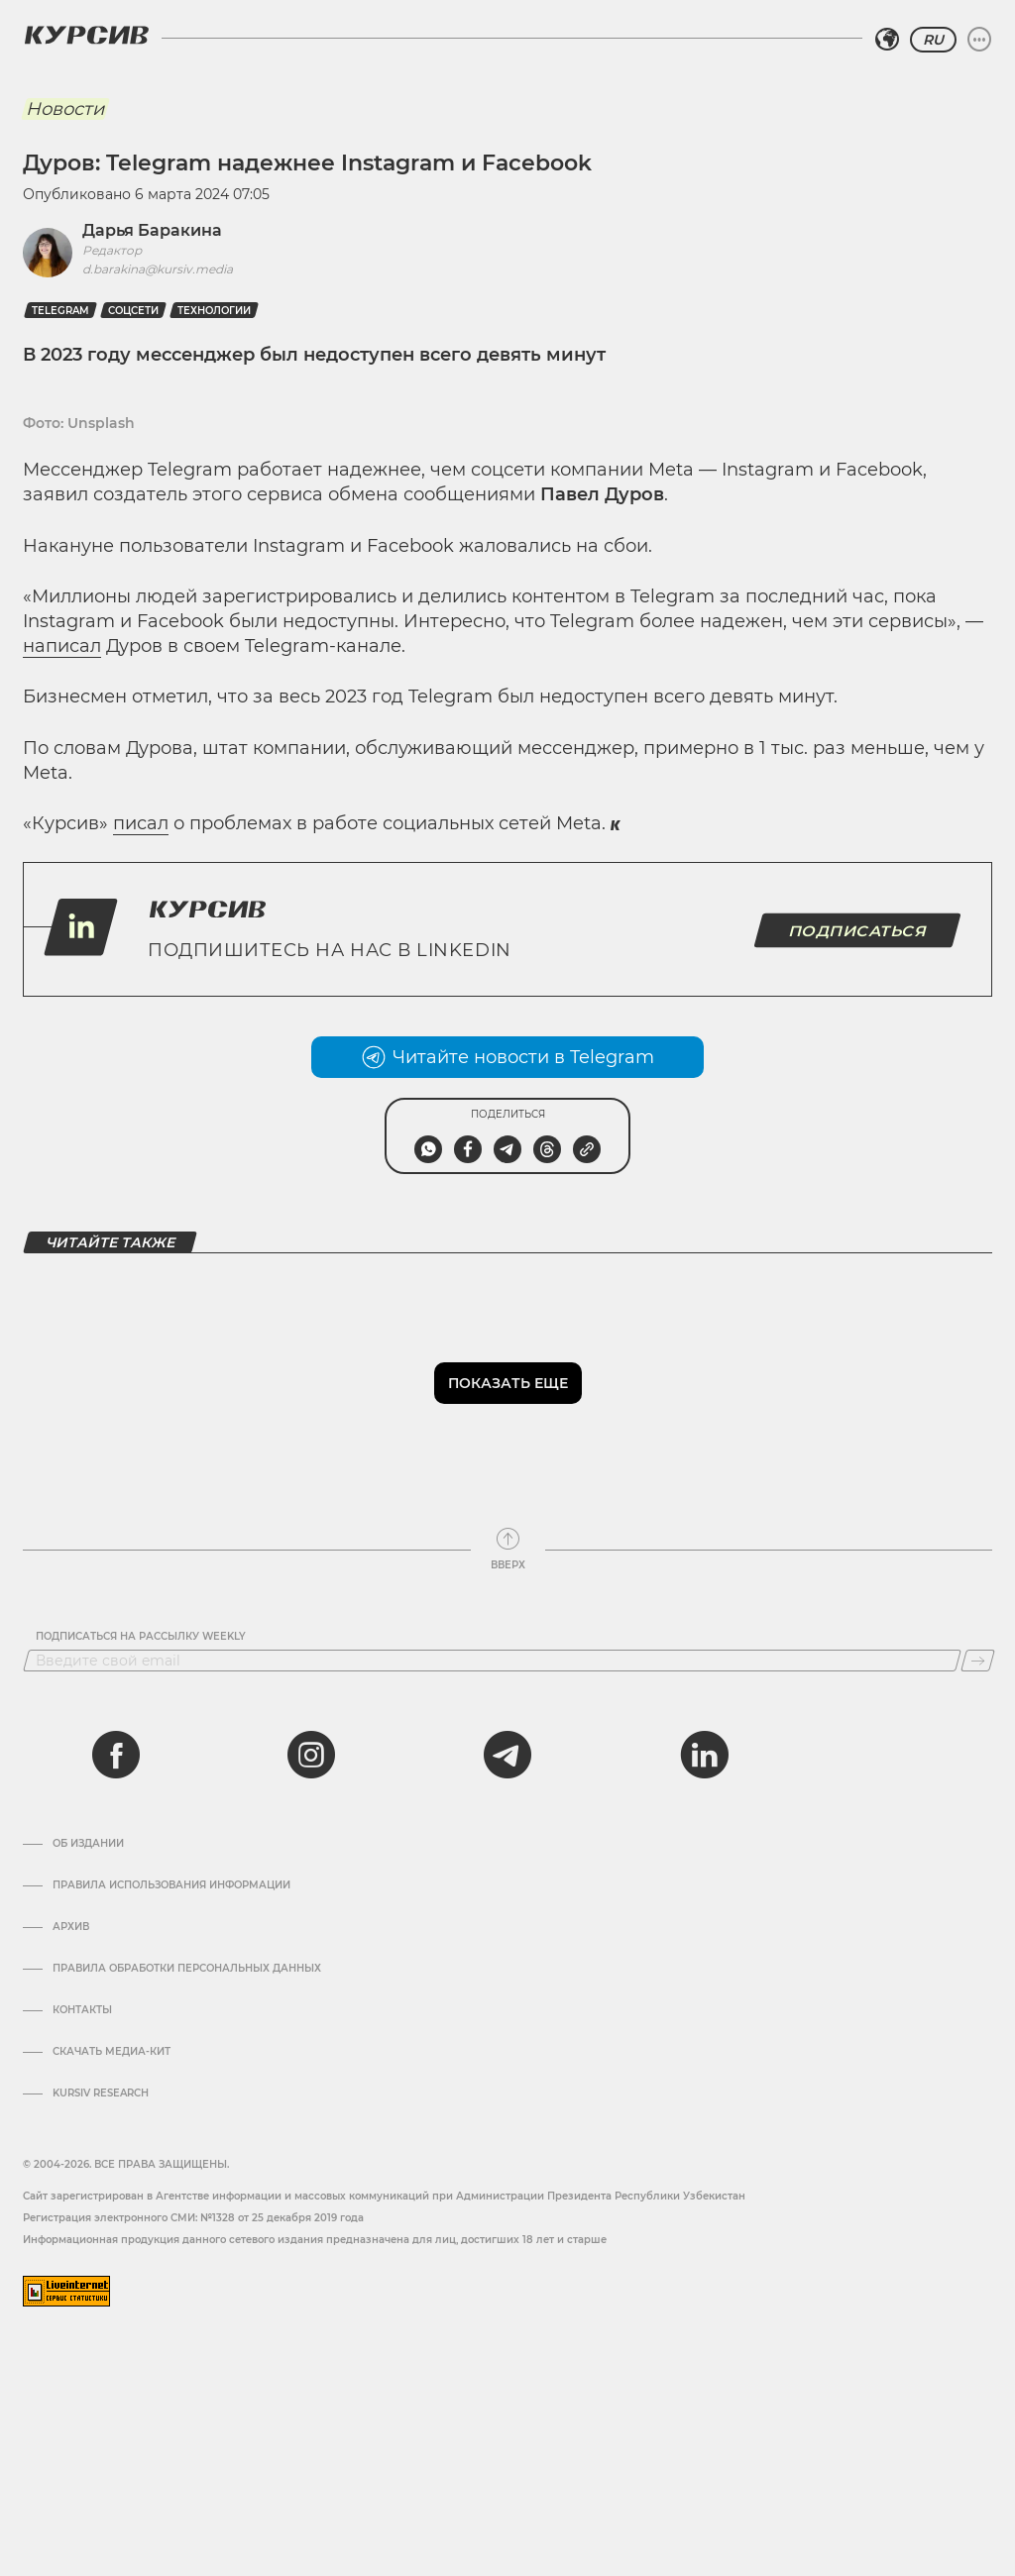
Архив (71, 1927)
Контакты (82, 2010)
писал (141, 823)
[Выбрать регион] (887, 40)
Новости (65, 109)
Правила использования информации (171, 1885)
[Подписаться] (977, 1660)
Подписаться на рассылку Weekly (141, 1637)
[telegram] (507, 1754)
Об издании (88, 1844)
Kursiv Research (101, 2093)
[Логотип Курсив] (86, 35)
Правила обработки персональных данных (187, 1969)
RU (933, 40)
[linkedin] (704, 1754)
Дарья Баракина (152, 230)
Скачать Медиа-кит (111, 2052)
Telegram (60, 310)
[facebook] (116, 1754)
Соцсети (133, 310)
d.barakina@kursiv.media (157, 269)
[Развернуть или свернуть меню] (979, 40)
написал (62, 646)
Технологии (214, 310)
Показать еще (508, 1383)
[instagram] (311, 1754)
